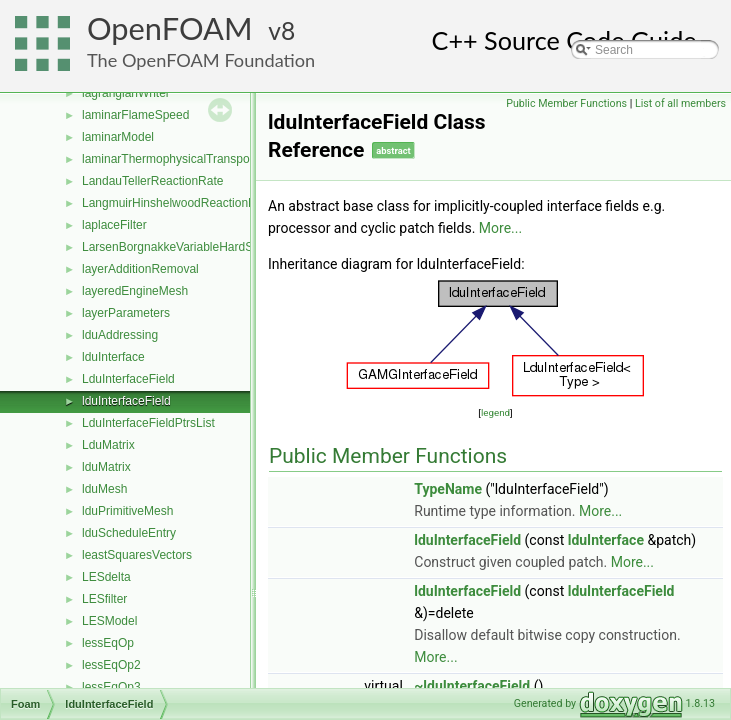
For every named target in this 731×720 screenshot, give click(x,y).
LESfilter (104, 599)
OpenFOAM (170, 28)
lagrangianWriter (126, 93)
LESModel (109, 621)
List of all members (680, 103)
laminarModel (118, 137)
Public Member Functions (566, 103)
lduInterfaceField (126, 401)
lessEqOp (108, 643)
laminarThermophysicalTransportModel (186, 159)
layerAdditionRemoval (140, 269)
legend (495, 412)
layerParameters (126, 313)
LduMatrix (108, 445)
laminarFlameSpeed (135, 115)
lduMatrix (106, 467)
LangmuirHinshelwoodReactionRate (177, 203)
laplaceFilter (114, 225)
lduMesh (104, 489)
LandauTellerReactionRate (152, 181)
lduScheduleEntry (129, 533)
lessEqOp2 (111, 665)
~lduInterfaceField (472, 686)
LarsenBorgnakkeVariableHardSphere (183, 247)
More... (500, 228)
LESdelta (106, 577)
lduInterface (113, 357)
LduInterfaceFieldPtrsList (148, 423)
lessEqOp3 (111, 687)
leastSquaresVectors (137, 555)
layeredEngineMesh (135, 291)
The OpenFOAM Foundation (201, 60)
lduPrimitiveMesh (127, 511)
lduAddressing (120, 335)
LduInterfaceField (128, 379)
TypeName (448, 489)
